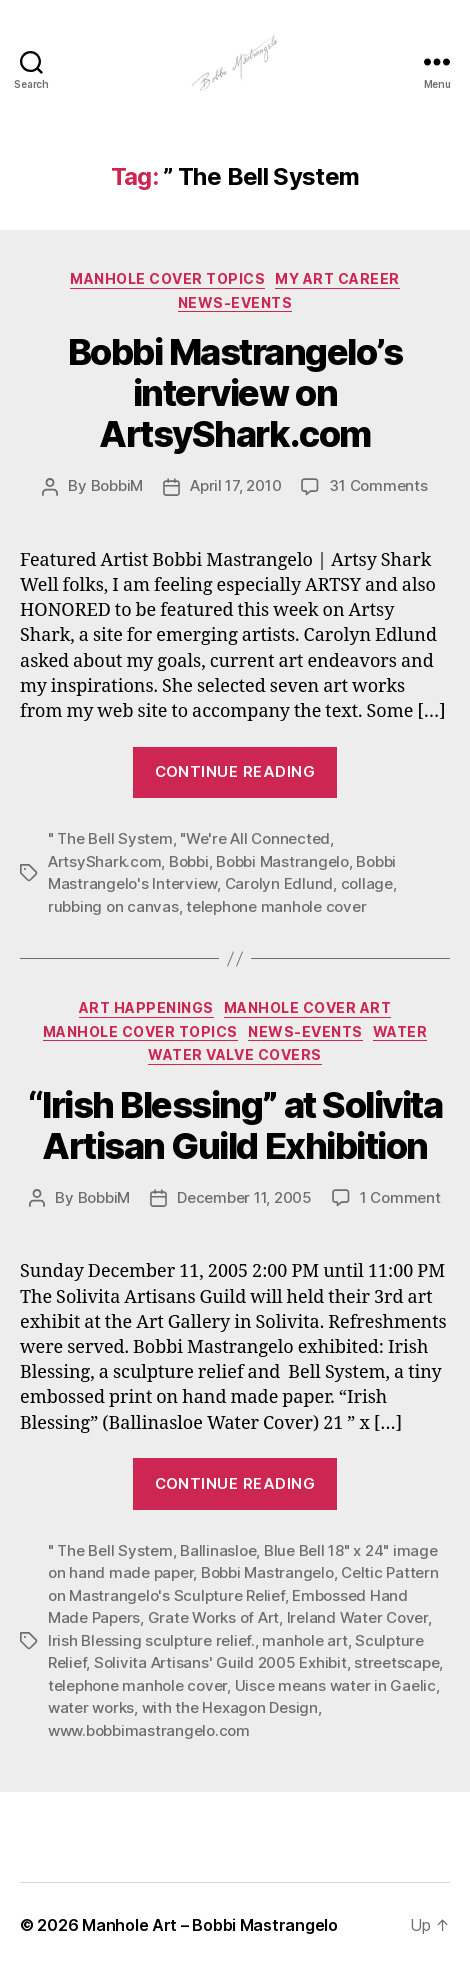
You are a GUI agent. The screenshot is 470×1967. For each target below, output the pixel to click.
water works (91, 1707)
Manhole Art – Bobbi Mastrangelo (210, 1925)
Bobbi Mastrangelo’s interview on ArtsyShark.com (235, 393)
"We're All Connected (255, 838)
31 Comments (378, 485)
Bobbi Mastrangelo (282, 861)
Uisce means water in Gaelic (335, 1685)
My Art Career (337, 278)
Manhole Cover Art (308, 1007)
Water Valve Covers (234, 1054)
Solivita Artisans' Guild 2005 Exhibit (220, 1662)
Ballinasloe (218, 1550)
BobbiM (117, 485)
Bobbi (189, 861)
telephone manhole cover (276, 906)
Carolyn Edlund (279, 883)
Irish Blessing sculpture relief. (151, 1640)
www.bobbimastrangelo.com (149, 1730)
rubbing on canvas (113, 906)
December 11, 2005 (244, 1197)
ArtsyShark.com (104, 861)
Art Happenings (146, 1007)
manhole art (304, 1640)
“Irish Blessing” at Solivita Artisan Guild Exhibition (235, 1125)
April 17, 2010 (235, 485)
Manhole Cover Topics (167, 278)
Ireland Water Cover (357, 1617)
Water (400, 1031)
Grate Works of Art (213, 1617)
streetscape (396, 1662)
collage (367, 883)
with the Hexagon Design (230, 1707)
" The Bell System (110, 838)
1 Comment (400, 1197)
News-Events (235, 302)
